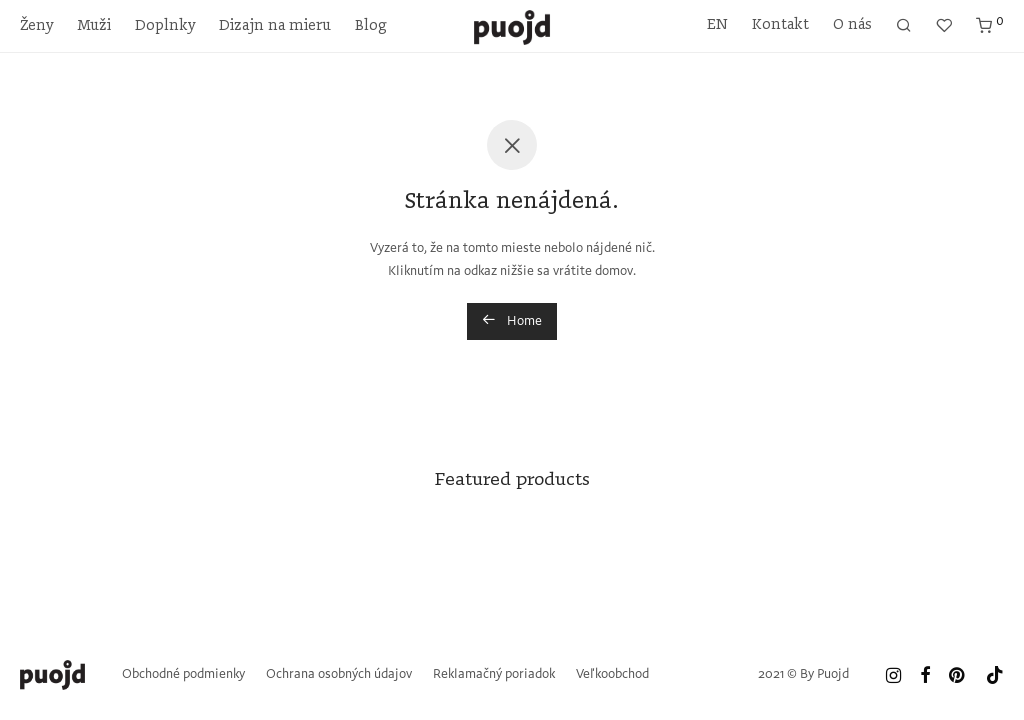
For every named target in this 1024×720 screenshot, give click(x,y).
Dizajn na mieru (275, 26)
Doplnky (165, 26)
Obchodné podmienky (183, 674)
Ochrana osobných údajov (339, 674)
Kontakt (780, 25)
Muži (94, 26)
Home (512, 320)
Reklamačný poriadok (494, 674)
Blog (371, 26)
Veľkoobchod (612, 674)
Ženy (36, 26)
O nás (852, 25)
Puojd (833, 674)
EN (717, 25)
